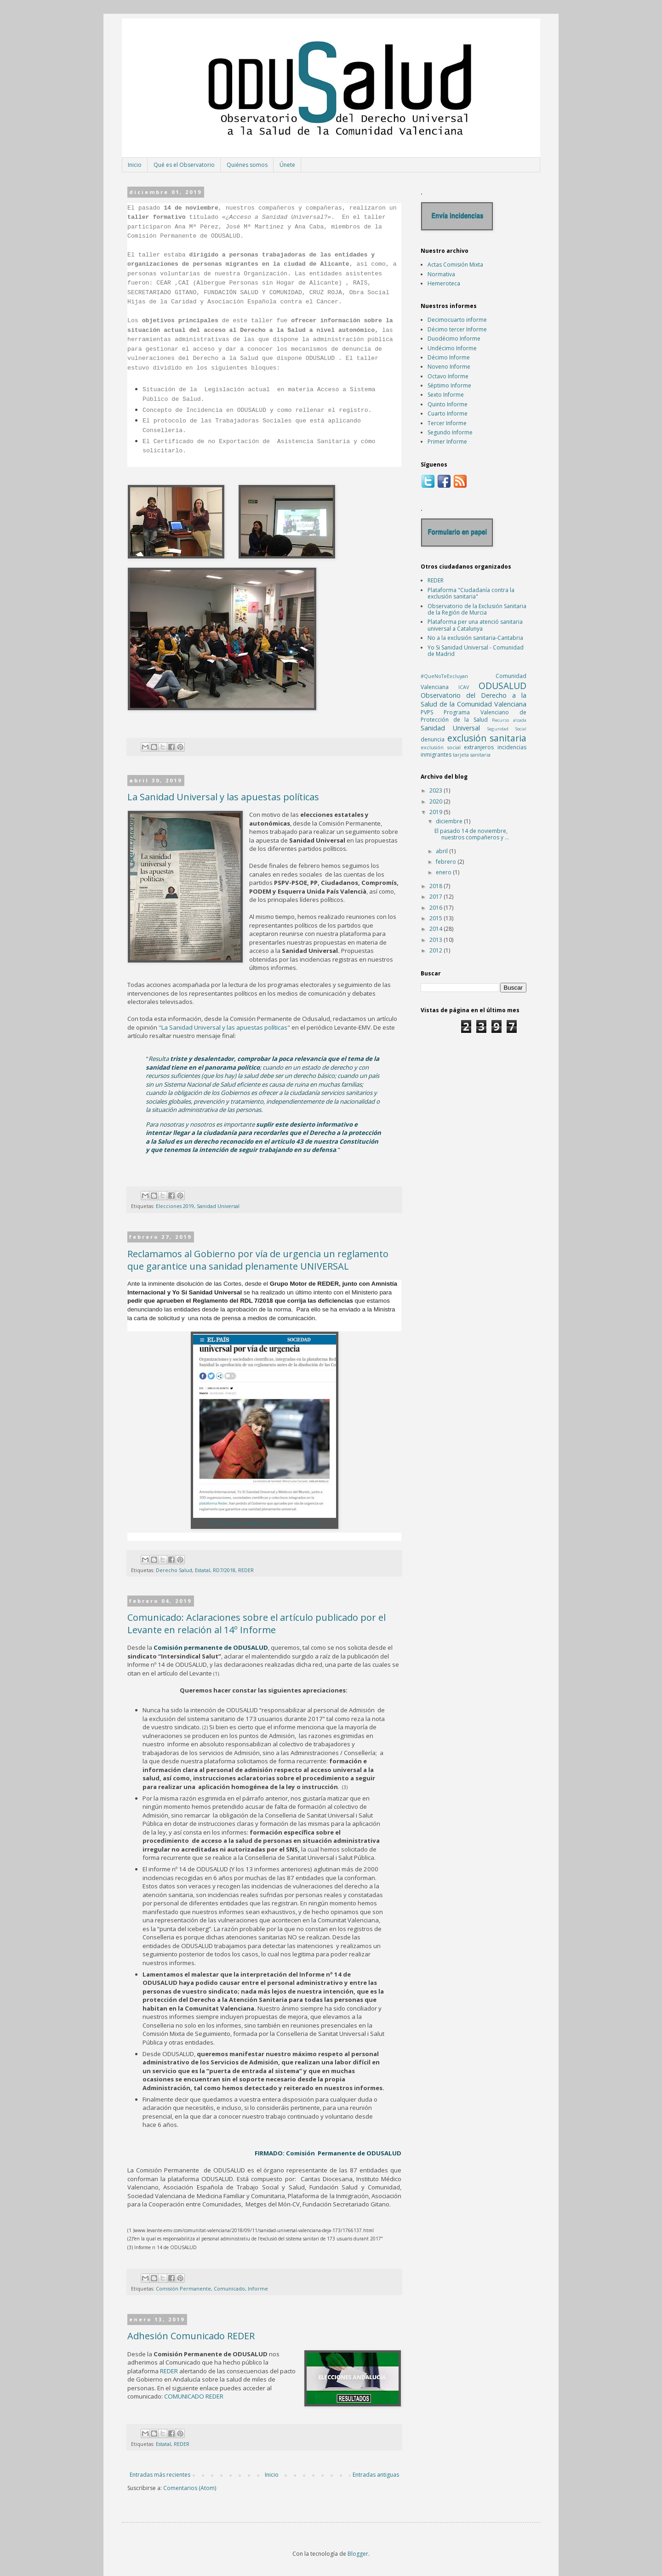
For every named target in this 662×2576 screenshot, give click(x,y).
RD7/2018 (224, 1570)
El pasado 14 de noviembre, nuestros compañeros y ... (471, 834)
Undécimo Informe (452, 348)
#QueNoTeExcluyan (444, 675)
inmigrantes (436, 754)
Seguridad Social (506, 729)
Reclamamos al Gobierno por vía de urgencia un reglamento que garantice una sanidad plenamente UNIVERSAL (257, 1260)
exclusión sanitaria (487, 738)
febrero (446, 862)
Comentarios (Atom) (189, 2488)
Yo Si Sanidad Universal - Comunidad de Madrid (476, 651)
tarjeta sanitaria (472, 754)
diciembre (450, 821)
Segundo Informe (450, 432)
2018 (436, 886)
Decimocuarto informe (457, 320)
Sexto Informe (446, 395)
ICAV (463, 687)
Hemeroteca (444, 283)
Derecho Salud (174, 1570)
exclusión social (441, 747)
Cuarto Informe (448, 413)
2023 (436, 790)
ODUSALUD (502, 685)
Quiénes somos (247, 165)
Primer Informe (447, 441)
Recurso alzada (509, 720)
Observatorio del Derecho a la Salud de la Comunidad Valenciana (473, 699)
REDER (246, 1570)
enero (444, 872)
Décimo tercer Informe (457, 329)
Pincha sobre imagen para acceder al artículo (264, 1523)
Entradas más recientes (160, 2475)
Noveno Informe (449, 366)
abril (442, 851)
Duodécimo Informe (454, 338)
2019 (436, 812)
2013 (436, 940)
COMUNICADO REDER (193, 2396)
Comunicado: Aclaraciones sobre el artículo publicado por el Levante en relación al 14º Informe (256, 1623)
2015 (436, 918)
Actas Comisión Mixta (455, 264)
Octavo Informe (448, 376)
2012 (436, 950)
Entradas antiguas (376, 2475)
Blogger (358, 2554)
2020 (436, 801)
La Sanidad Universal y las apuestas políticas (223, 797)
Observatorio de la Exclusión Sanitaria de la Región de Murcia (477, 609)
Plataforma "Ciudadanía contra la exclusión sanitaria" (471, 593)
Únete (287, 165)
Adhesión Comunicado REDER (191, 2336)
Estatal (202, 1570)
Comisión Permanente (183, 2288)
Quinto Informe (448, 404)
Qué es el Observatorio (184, 165)
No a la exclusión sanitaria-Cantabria (475, 638)
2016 (436, 908)
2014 (436, 929)
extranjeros (479, 747)
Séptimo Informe (449, 385)
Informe (258, 2288)
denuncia (433, 739)
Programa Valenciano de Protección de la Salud (473, 716)
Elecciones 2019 (175, 1206)
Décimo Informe (449, 357)
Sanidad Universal (218, 1206)
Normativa (441, 274)
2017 (436, 896)
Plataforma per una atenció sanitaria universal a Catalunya (475, 625)
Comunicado (229, 2288)
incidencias (511, 747)
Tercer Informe (447, 423)
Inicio (135, 165)
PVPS (427, 712)
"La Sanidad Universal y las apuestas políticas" (224, 1027)
